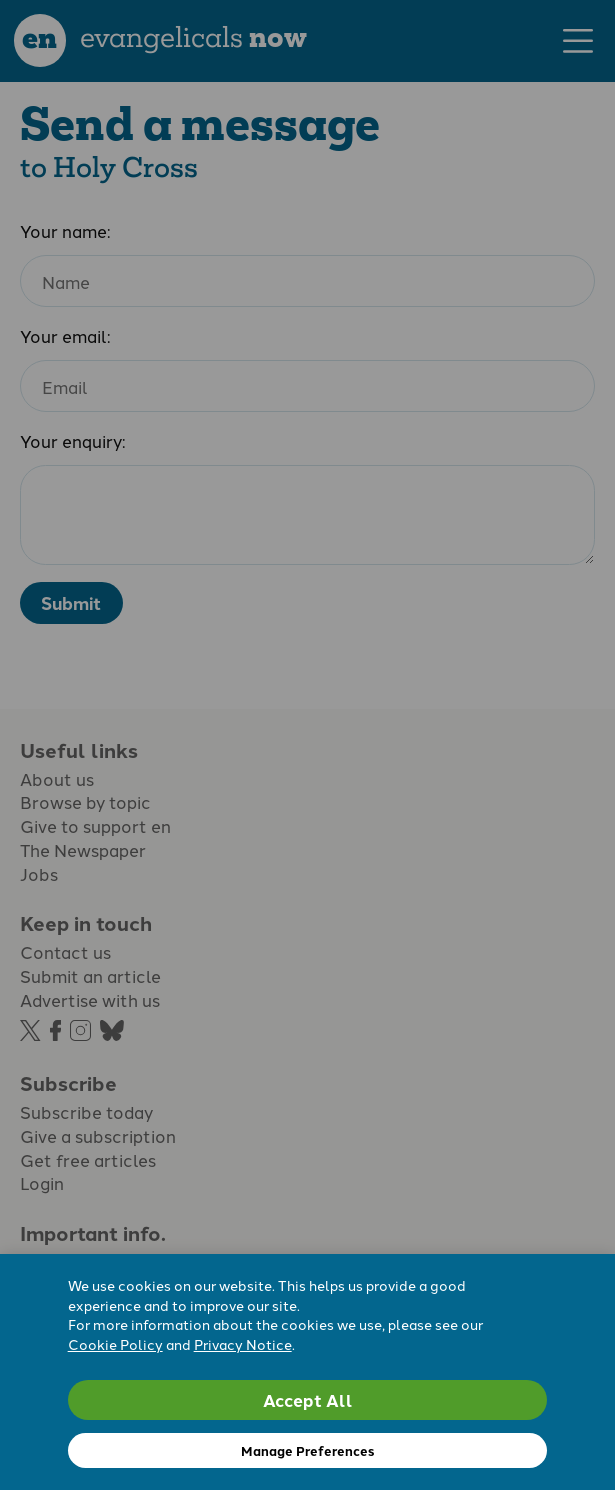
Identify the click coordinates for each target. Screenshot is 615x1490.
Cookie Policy (115, 1344)
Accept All (308, 1399)
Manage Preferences (307, 1450)
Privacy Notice (243, 1344)
